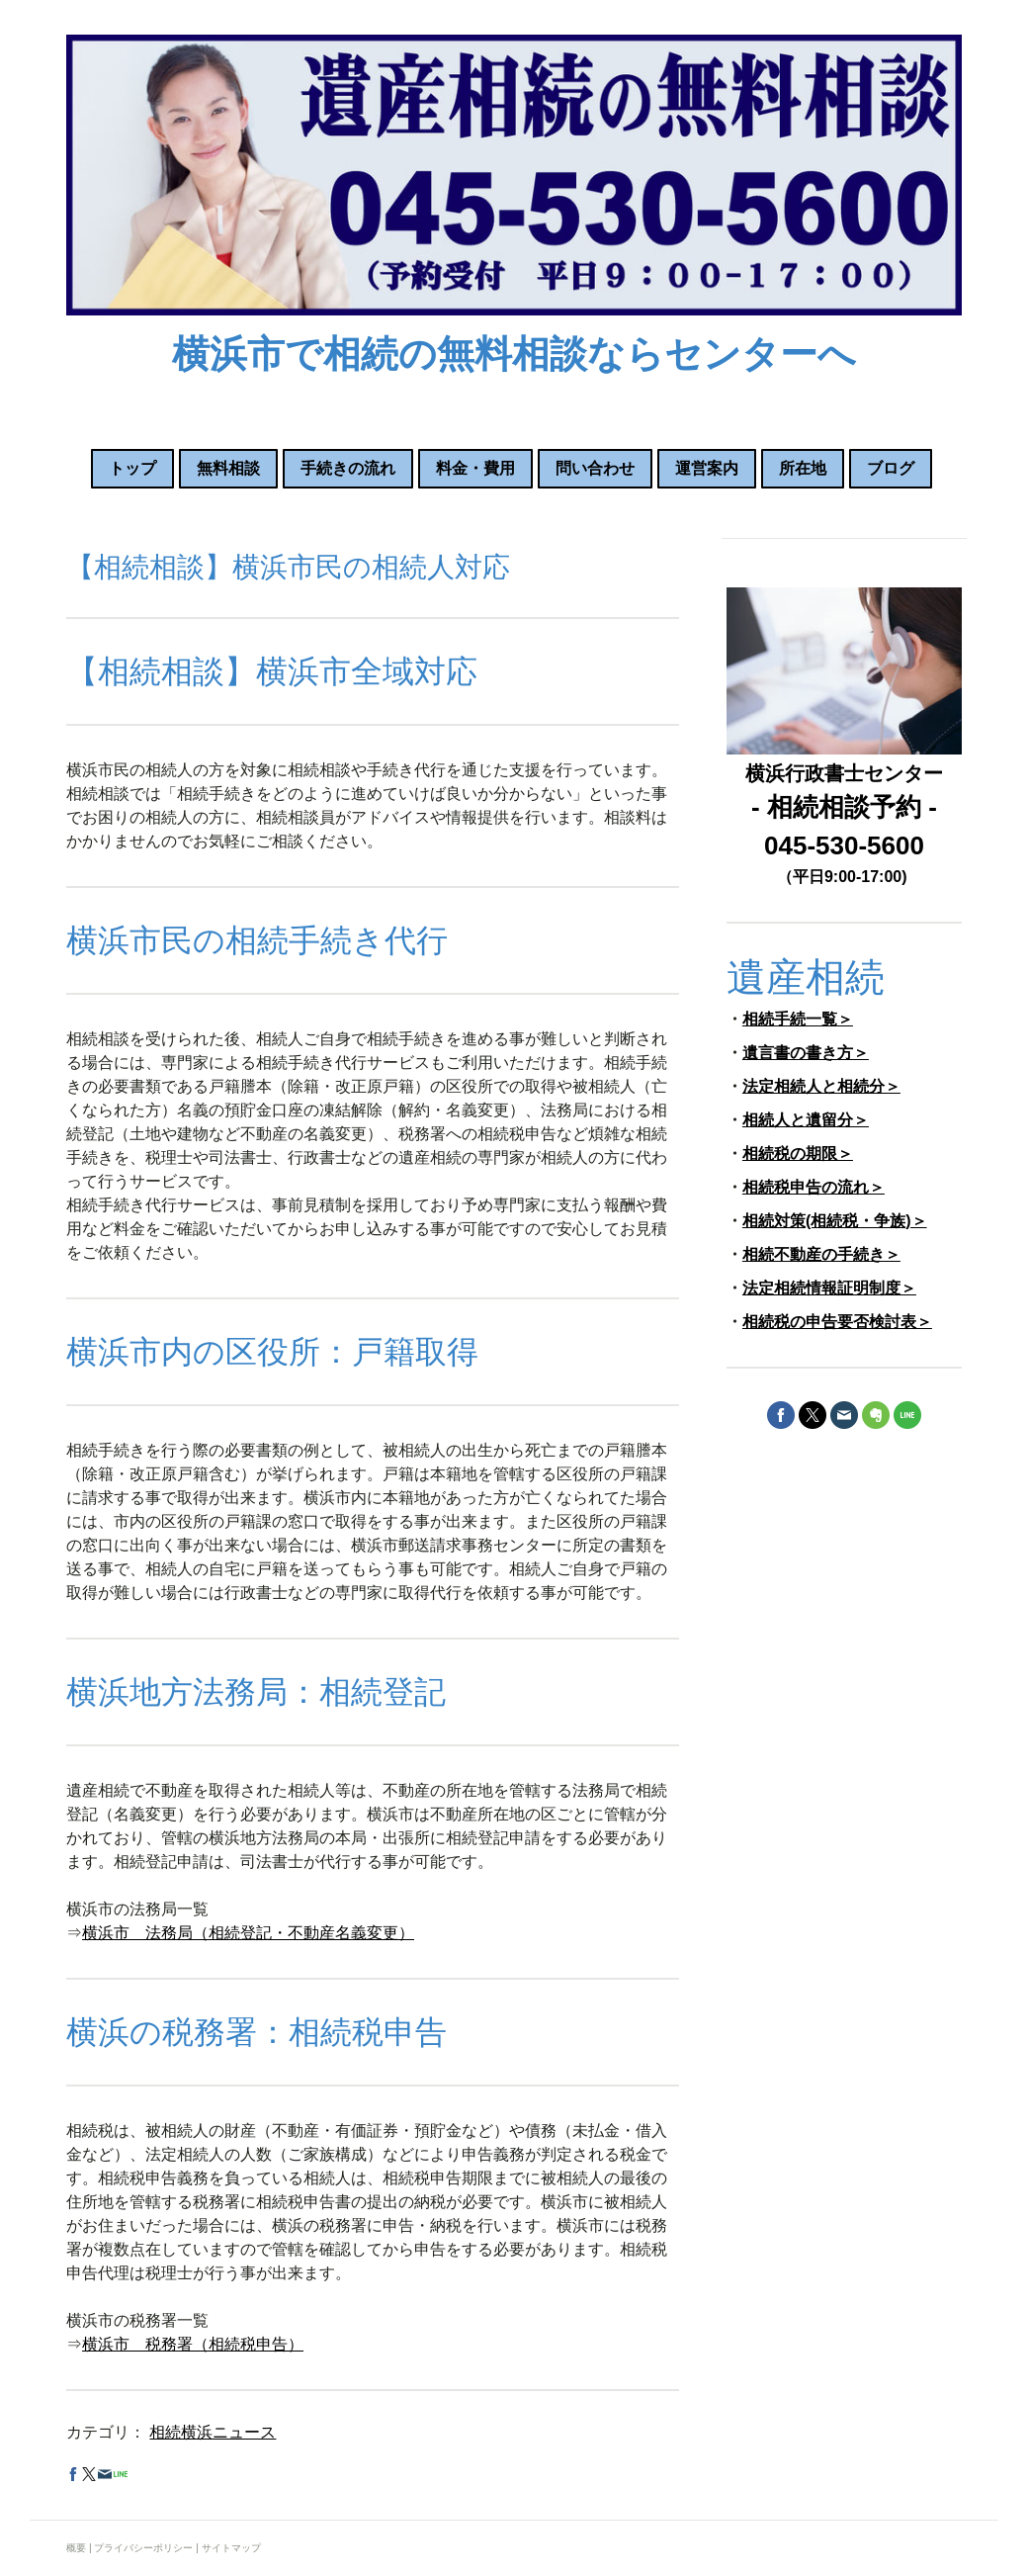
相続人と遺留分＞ (805, 1119)
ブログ (890, 468)
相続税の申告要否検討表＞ (837, 1321)
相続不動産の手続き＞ (821, 1254)
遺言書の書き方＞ (805, 1052)
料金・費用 (475, 468)
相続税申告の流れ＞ (813, 1187)
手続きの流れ (347, 468)
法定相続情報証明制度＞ (829, 1288)
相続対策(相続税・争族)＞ (834, 1220)
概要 (76, 2547)
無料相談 (228, 468)
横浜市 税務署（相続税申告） (192, 2344)
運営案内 (706, 468)
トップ (132, 468)
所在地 (802, 468)
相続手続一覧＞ (797, 1019)
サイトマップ (231, 2547)
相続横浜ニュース (212, 2432)
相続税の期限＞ (797, 1153)
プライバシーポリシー (143, 2547)
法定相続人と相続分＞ (821, 1086)
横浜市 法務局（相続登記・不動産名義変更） (248, 1932)
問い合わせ (595, 468)
